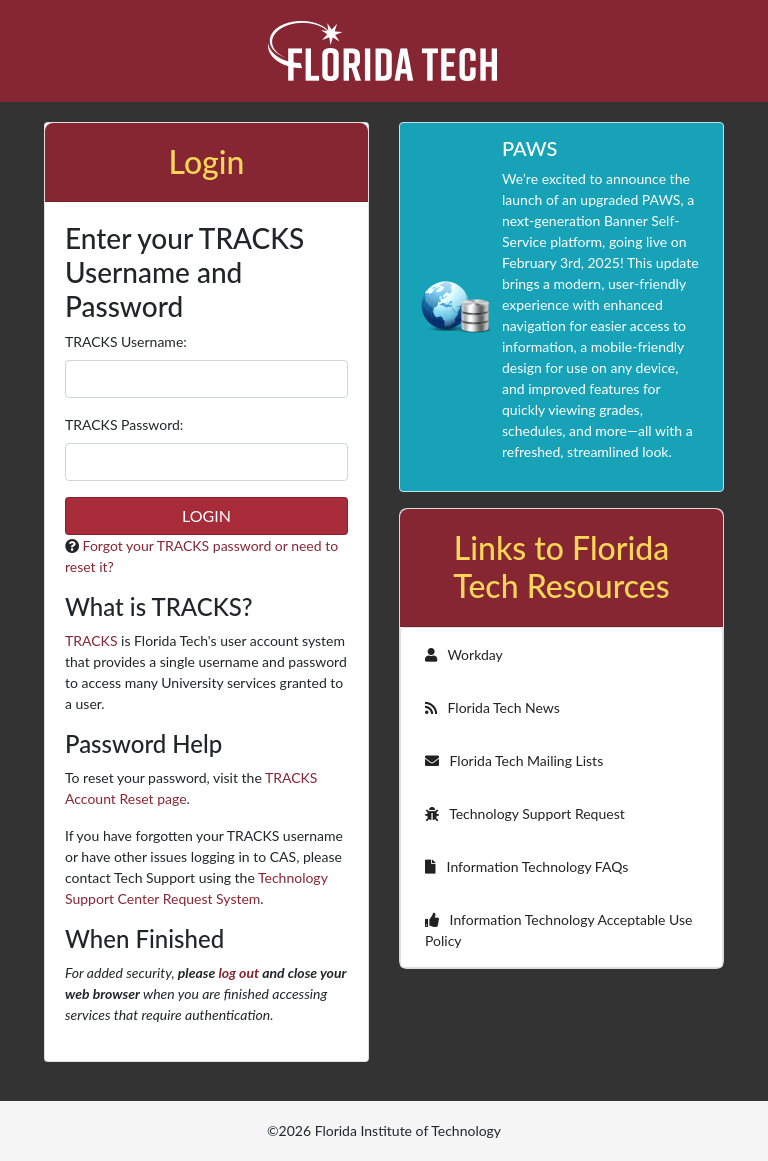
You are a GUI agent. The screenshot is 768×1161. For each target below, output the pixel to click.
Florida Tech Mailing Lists (514, 760)
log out (238, 972)
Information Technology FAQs (526, 866)
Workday (464, 654)
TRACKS (91, 640)
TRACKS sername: (126, 341)
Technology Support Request (525, 813)
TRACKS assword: (124, 424)
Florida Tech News (492, 707)
